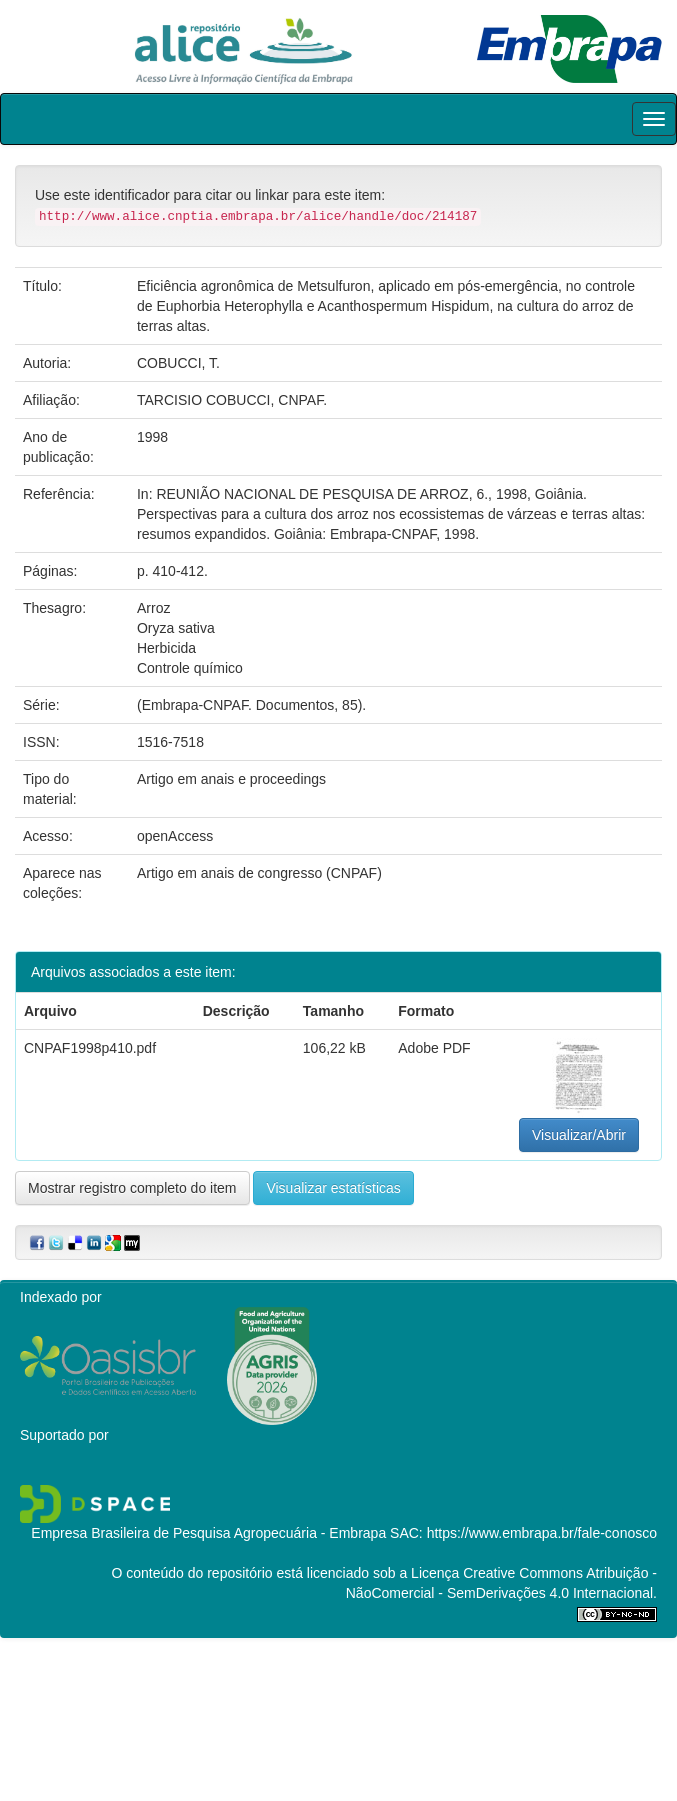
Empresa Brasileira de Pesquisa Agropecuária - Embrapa (208, 1533)
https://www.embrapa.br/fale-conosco (542, 1533)
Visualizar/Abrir (579, 1135)
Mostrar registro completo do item (132, 1188)
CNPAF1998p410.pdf (90, 1048)
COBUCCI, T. (178, 363)
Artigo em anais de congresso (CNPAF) (259, 873)
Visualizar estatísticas (333, 1188)
